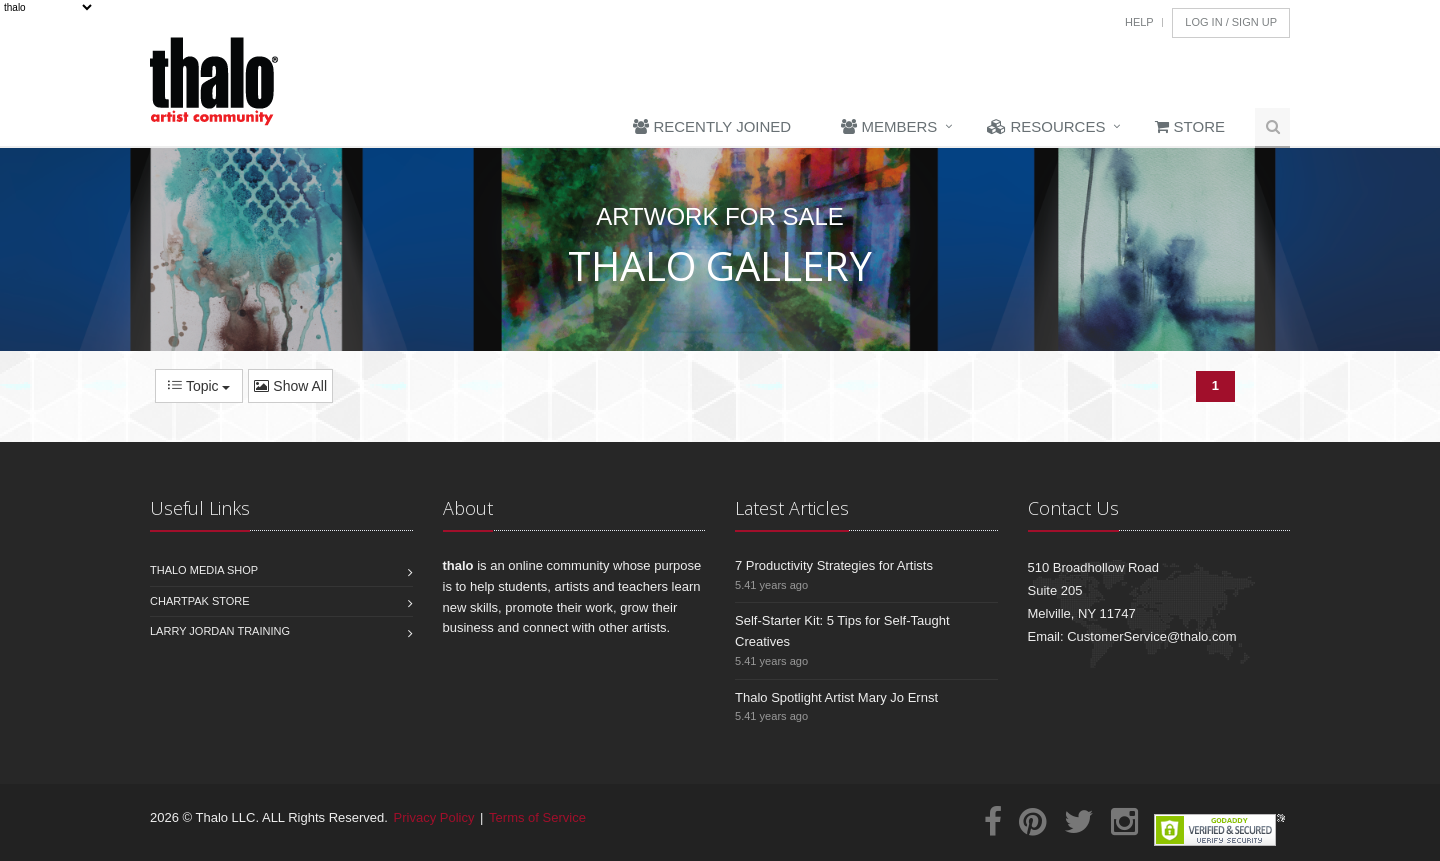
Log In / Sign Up (1231, 22)
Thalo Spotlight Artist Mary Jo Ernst (836, 697)
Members (889, 126)
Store (1190, 126)
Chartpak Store (200, 601)
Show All (290, 386)
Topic (199, 386)
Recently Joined (712, 126)
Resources (1046, 126)
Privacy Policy (434, 817)
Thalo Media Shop (204, 570)
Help (1139, 22)
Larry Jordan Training (220, 631)
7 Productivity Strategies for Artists (834, 565)
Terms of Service (537, 817)
